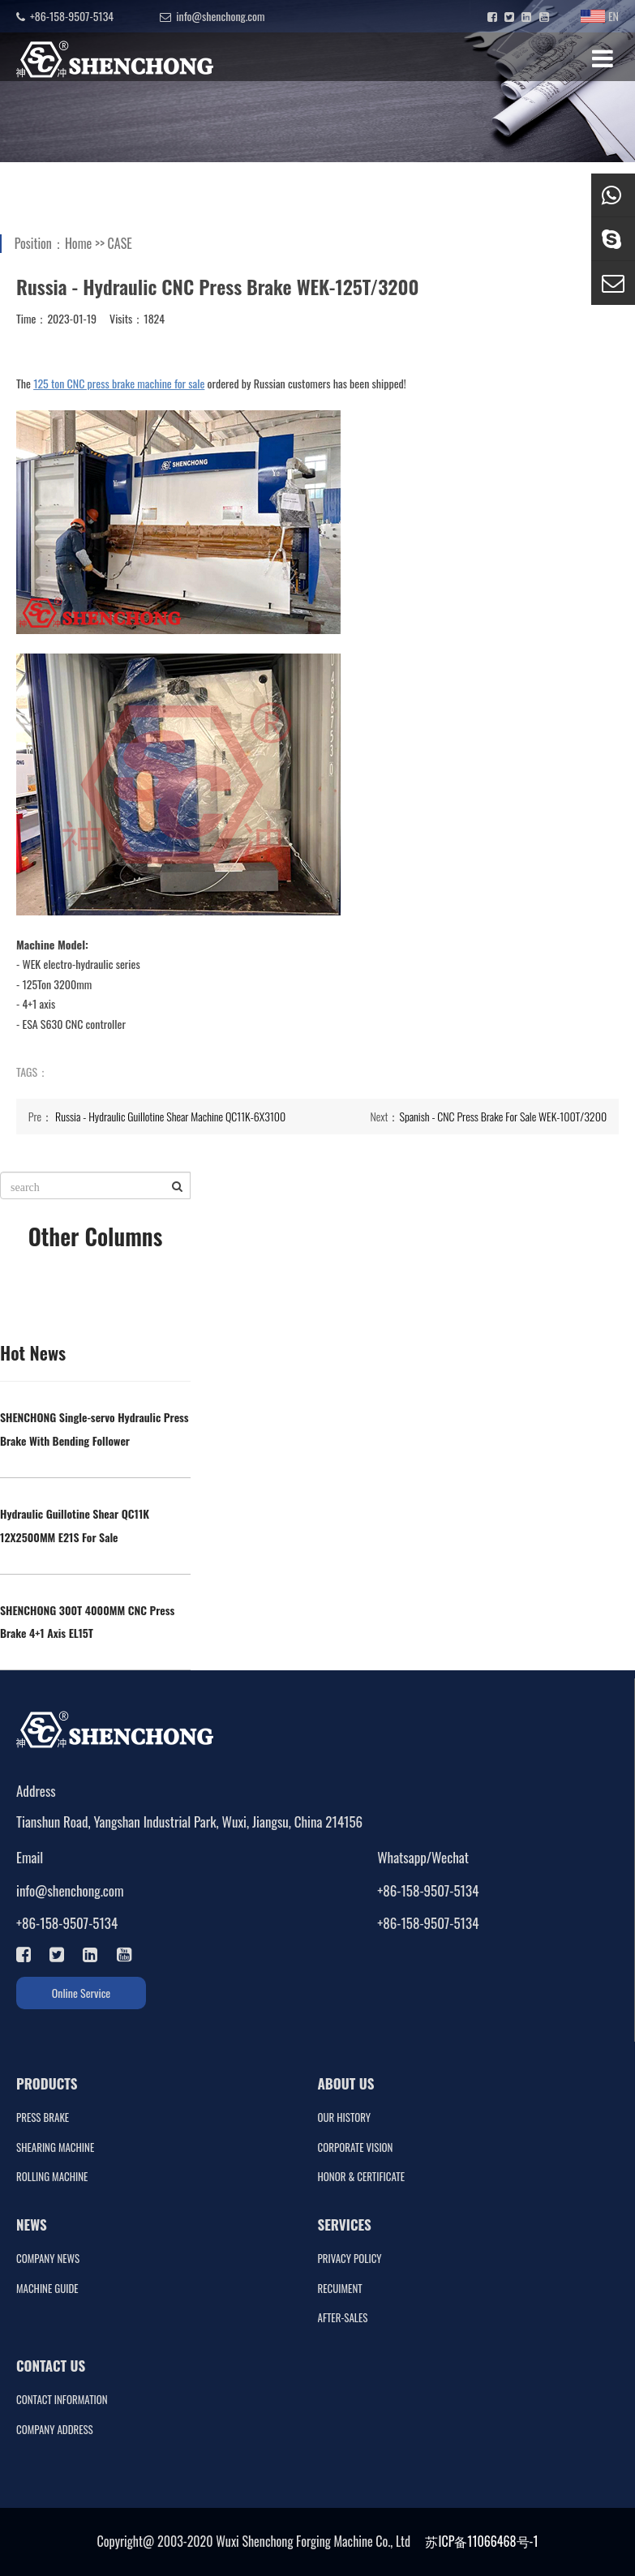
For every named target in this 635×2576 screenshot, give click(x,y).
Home (78, 243)
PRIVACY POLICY (350, 2258)
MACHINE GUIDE (47, 2288)
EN (600, 15)
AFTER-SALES (343, 2317)
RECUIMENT (340, 2288)
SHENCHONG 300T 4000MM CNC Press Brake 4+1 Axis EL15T (87, 1621)
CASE (120, 243)
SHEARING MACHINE (55, 2147)
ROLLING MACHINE (52, 2176)
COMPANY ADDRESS (54, 2429)
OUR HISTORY (344, 2117)
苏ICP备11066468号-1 (481, 2541)
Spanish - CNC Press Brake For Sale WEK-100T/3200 (503, 1116)
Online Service (81, 1992)
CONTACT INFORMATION (62, 2399)
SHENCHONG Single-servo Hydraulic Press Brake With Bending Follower (94, 1428)
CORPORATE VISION (355, 2147)
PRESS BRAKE (42, 2117)
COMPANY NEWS (47, 2258)
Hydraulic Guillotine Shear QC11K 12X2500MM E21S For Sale (74, 1525)
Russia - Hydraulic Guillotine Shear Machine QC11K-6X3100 (170, 1116)
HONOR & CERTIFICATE (361, 2176)
